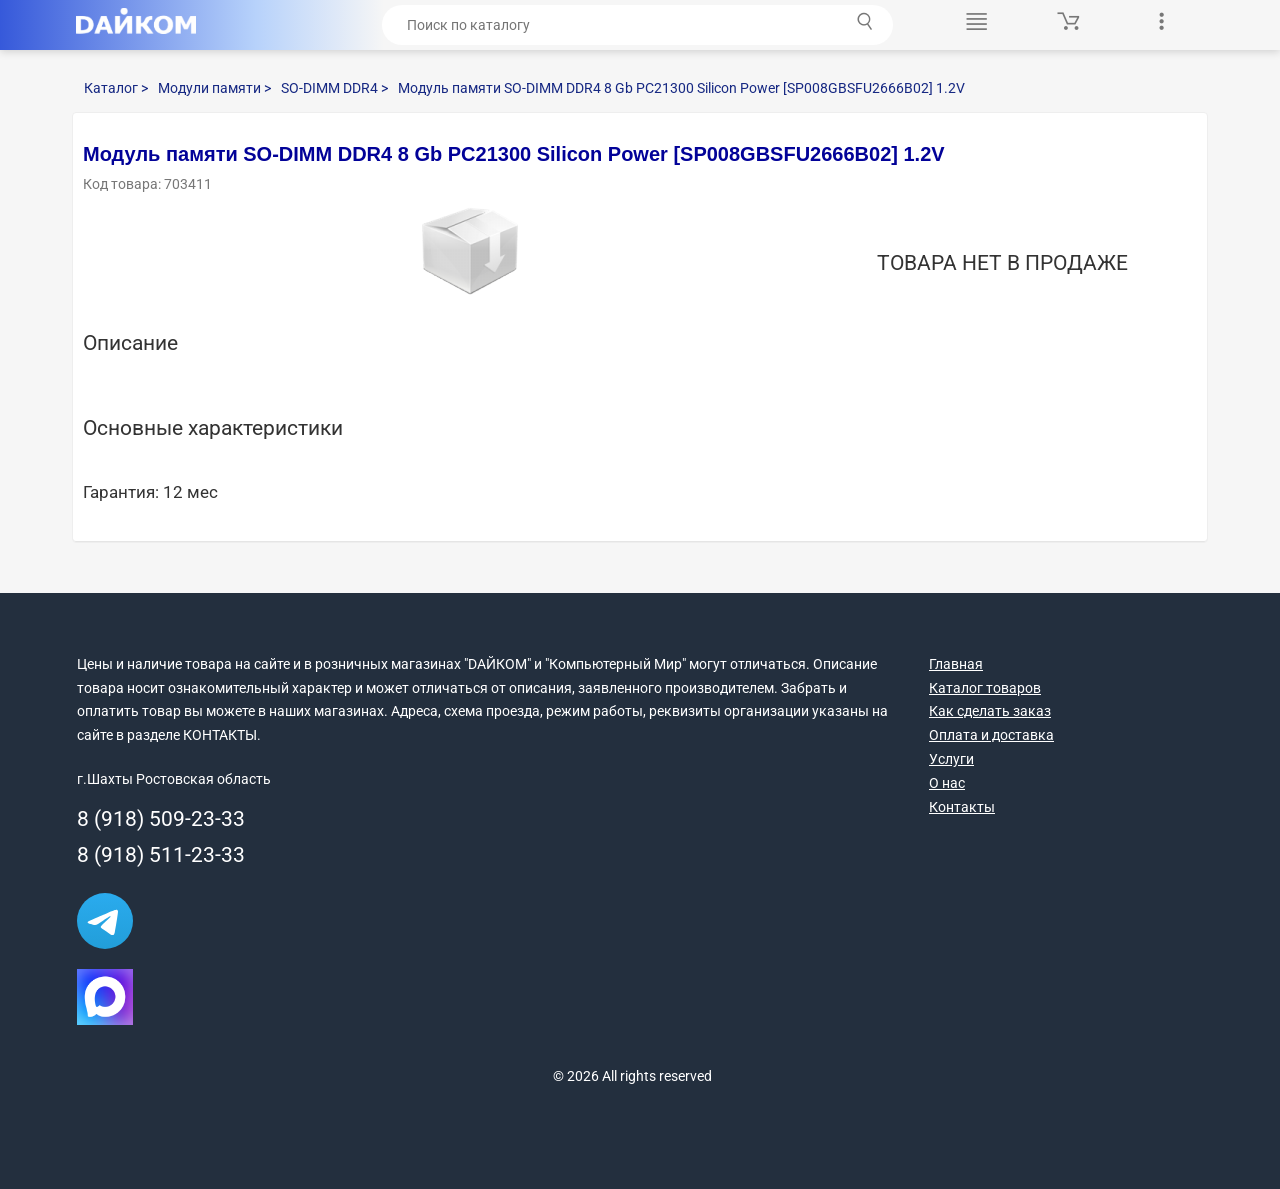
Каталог (116, 88)
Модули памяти (214, 88)
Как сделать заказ (990, 711)
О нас (947, 783)
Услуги (951, 759)
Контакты (962, 807)
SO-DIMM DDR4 (334, 88)
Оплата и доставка (991, 735)
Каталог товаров (985, 688)
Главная (956, 664)
